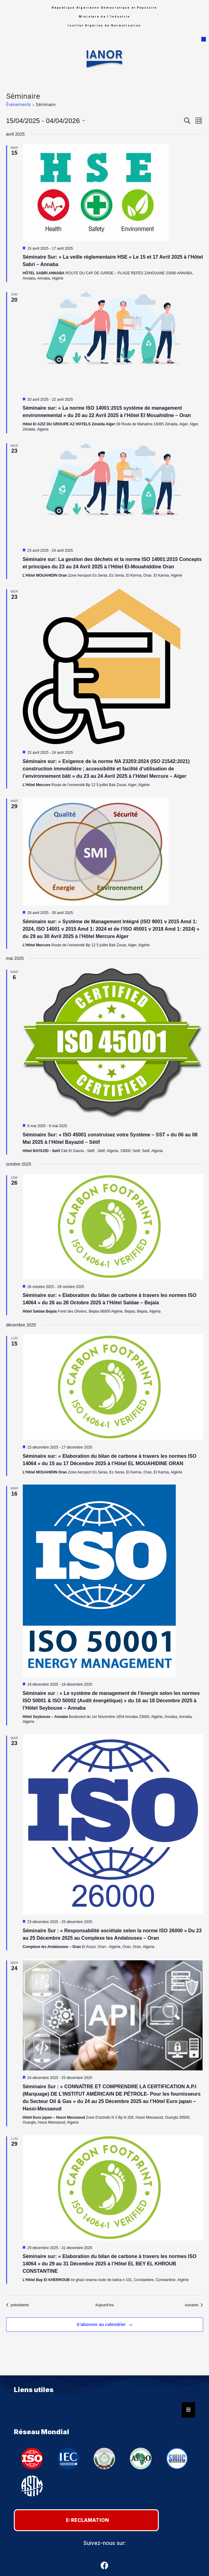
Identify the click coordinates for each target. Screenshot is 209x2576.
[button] (203, 39)
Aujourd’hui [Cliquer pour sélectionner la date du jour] (104, 2305)
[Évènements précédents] (17, 2305)
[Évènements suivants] (194, 2305)
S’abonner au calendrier (101, 2324)
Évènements (18, 104)
